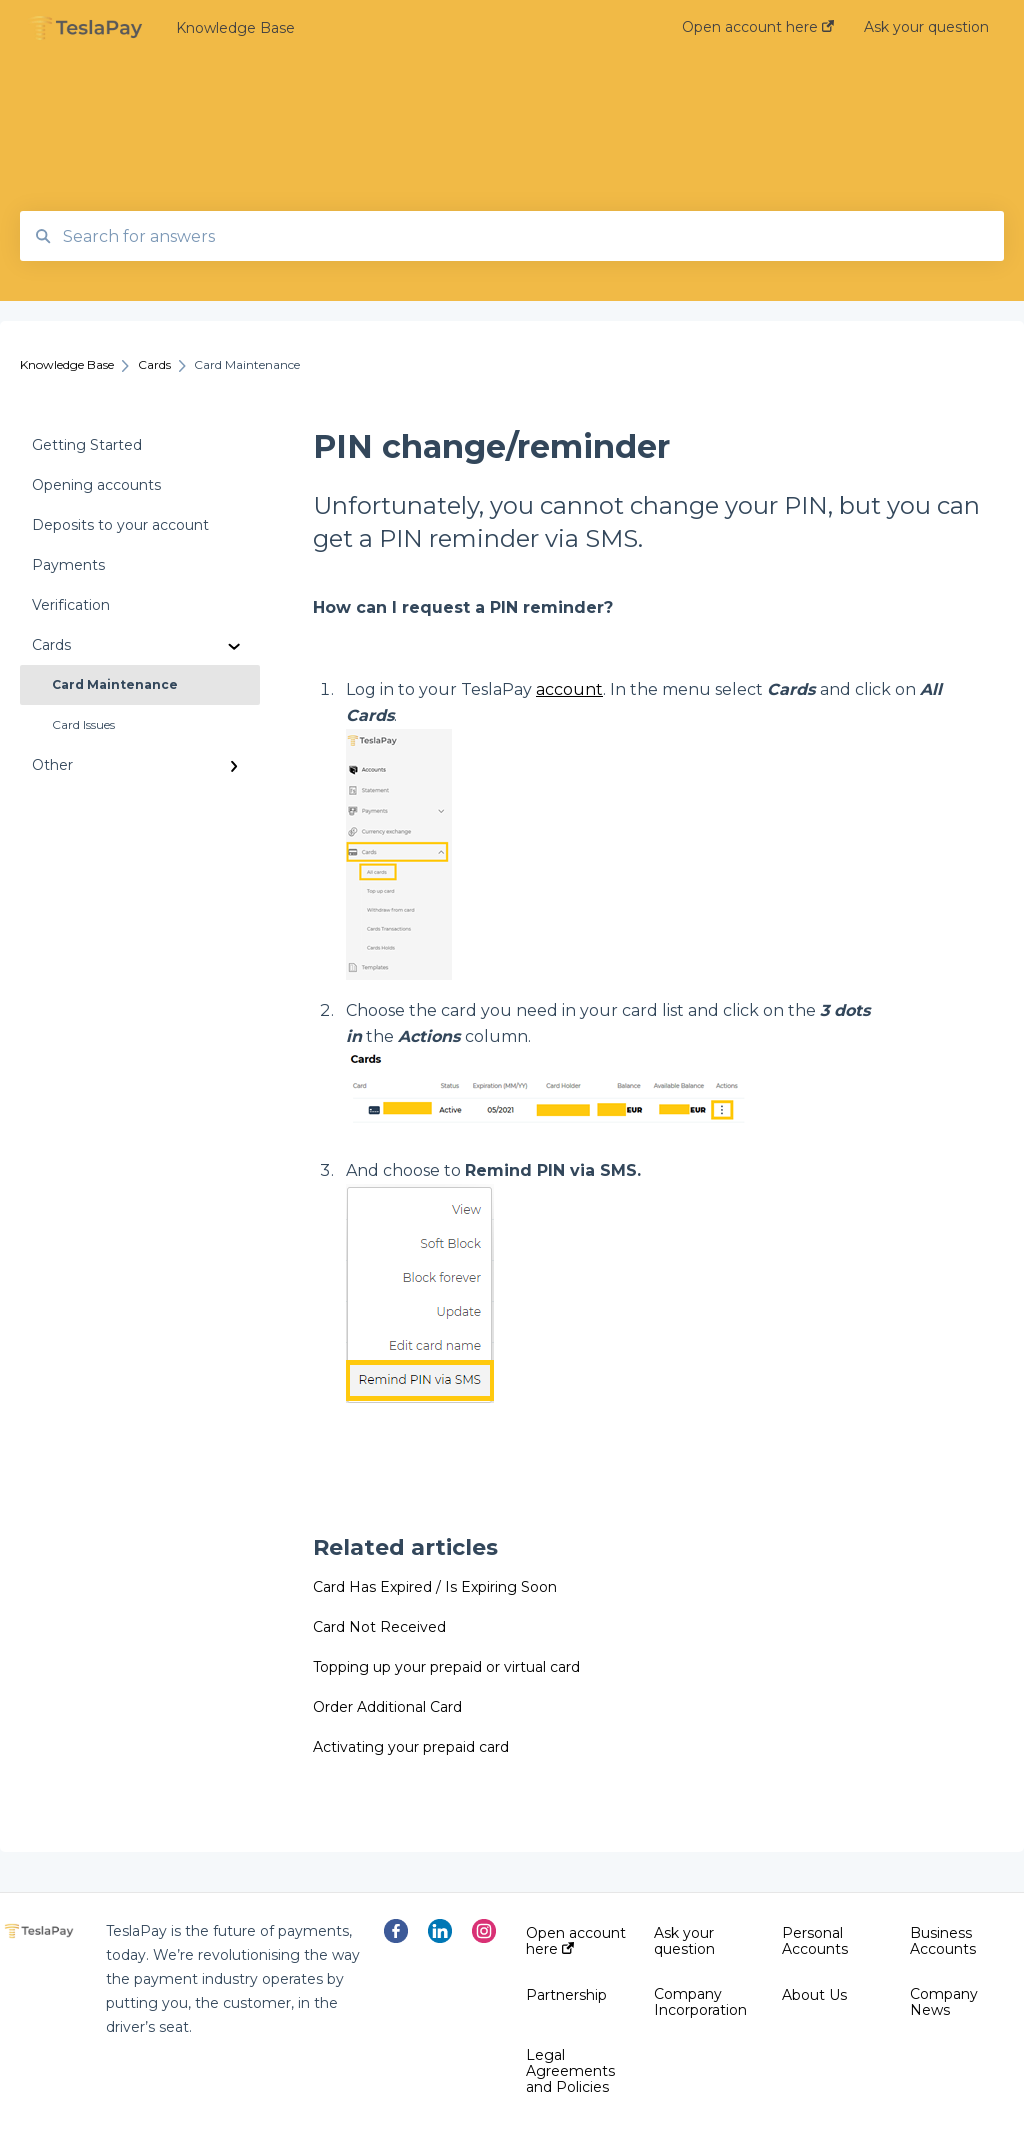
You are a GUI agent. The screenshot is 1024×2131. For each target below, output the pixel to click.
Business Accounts (943, 1941)
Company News (944, 2002)
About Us (814, 1995)
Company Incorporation (700, 2002)
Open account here (576, 1941)
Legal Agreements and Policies (570, 2071)
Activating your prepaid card (411, 1747)
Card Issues (83, 724)
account (569, 689)
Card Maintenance (115, 684)
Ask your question (684, 1941)
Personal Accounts (815, 1941)
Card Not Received (379, 1627)
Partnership (566, 1995)
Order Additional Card (387, 1707)
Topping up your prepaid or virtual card (446, 1667)
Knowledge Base (235, 28)
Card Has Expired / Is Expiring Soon (435, 1587)
